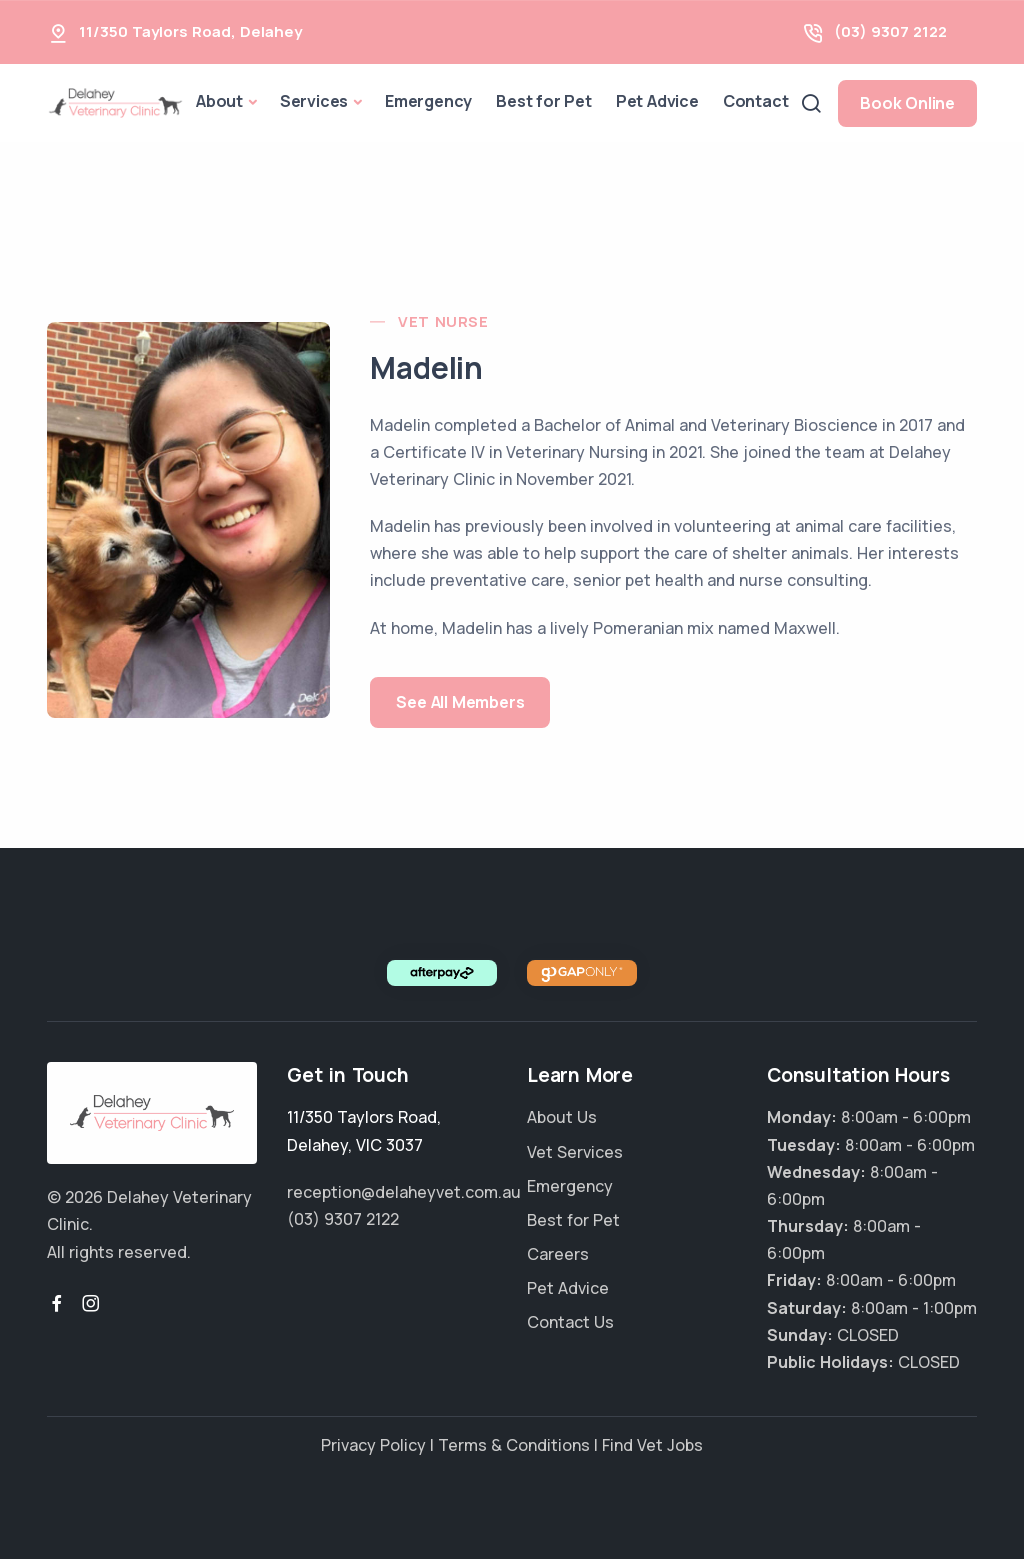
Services (314, 101)
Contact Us (570, 1322)
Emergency (428, 101)
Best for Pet (544, 101)
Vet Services (575, 1152)
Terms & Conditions (514, 1445)
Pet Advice (657, 101)
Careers (558, 1254)
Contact (756, 101)
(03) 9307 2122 (890, 31)
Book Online (907, 103)
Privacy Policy (373, 1445)
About (219, 101)
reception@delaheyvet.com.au (404, 1192)
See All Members (460, 702)
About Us (562, 1117)
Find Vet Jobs (652, 1445)
